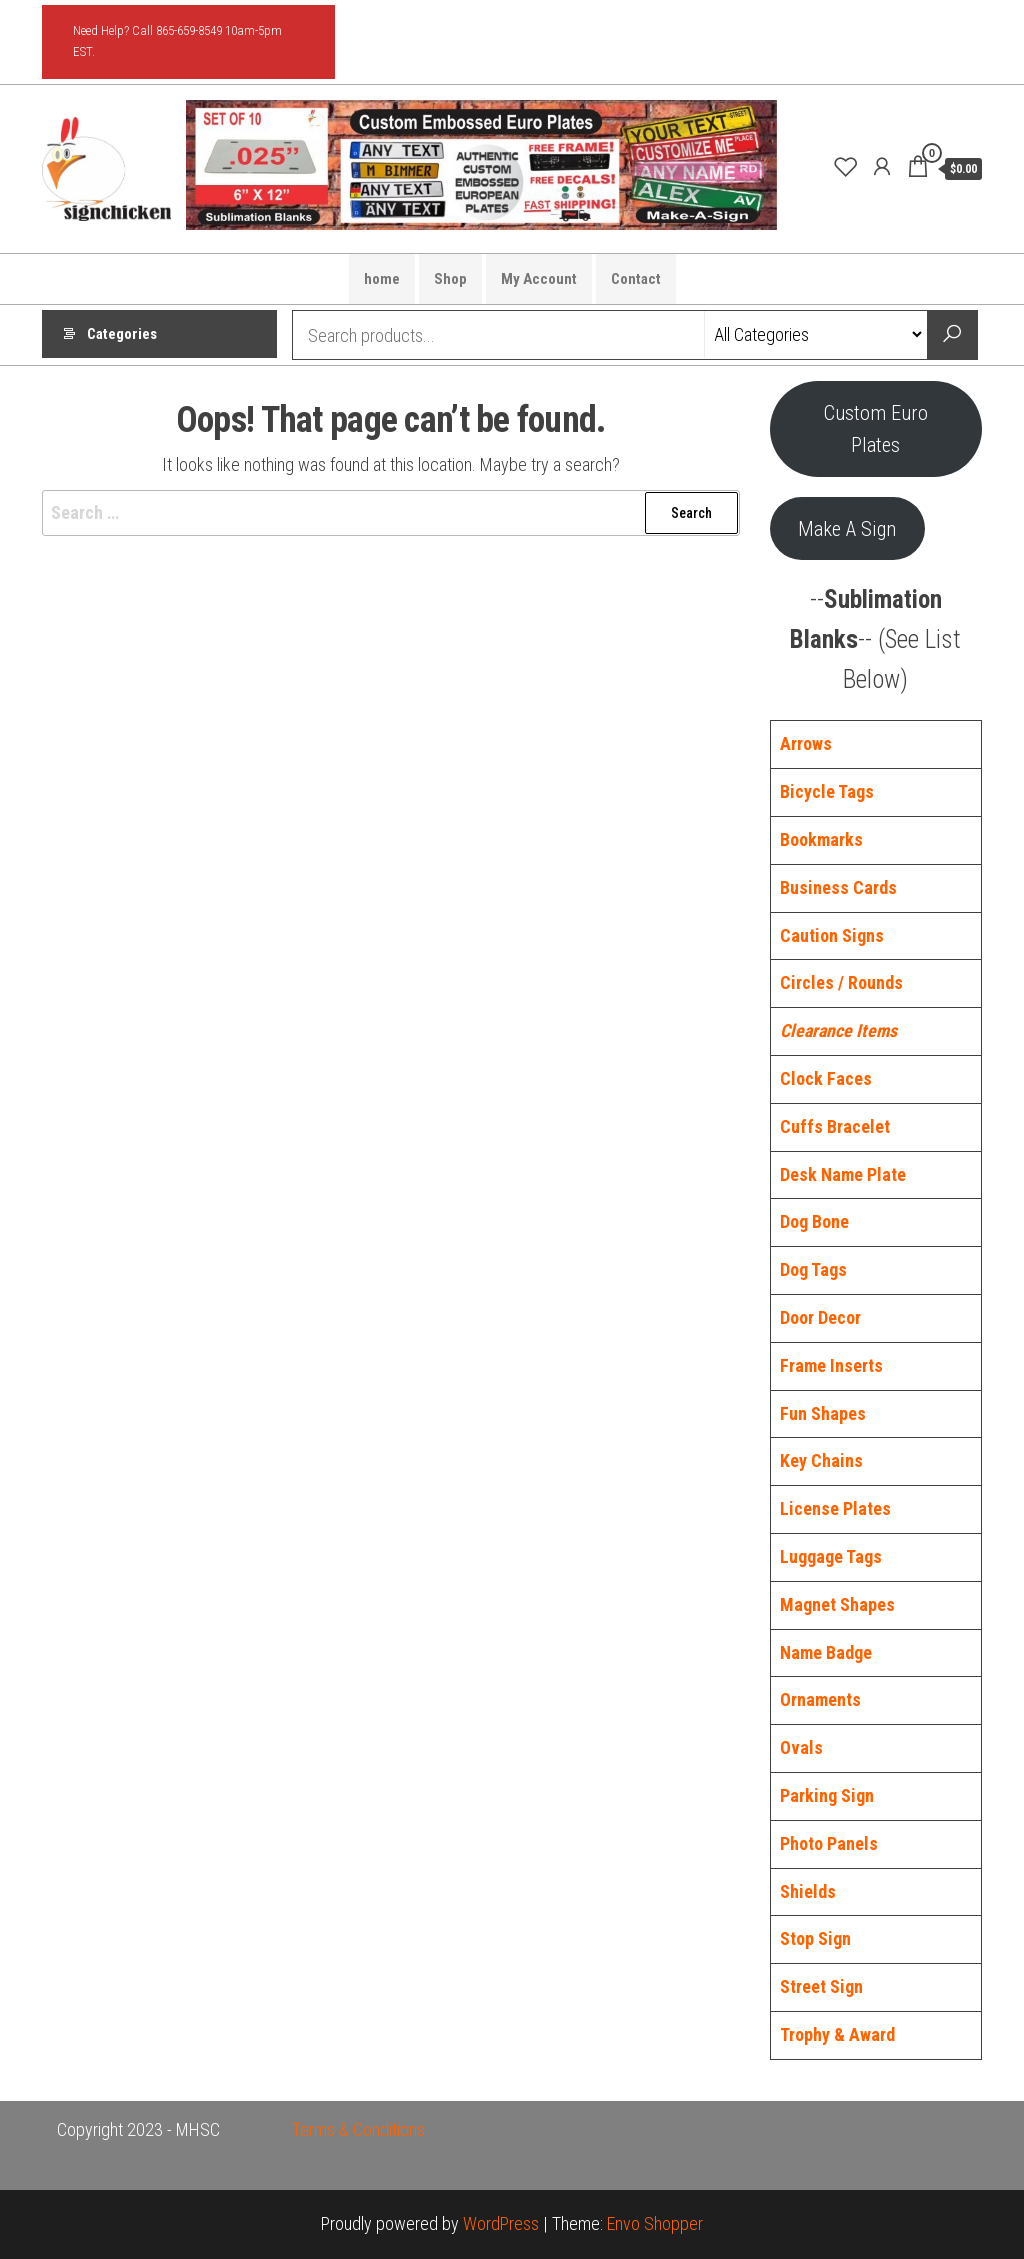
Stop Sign (815, 1938)
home (382, 279)
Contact (636, 279)
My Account (539, 279)
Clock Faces (826, 1078)
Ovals (801, 1747)
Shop (450, 279)
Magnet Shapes (837, 1604)
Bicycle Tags (827, 791)
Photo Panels (829, 1843)
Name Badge (826, 1652)
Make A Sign (847, 529)
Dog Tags (813, 1269)
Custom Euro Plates (876, 429)
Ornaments (820, 1699)
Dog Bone (814, 1221)
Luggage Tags (831, 1556)
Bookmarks (821, 839)
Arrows (806, 743)
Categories (122, 335)
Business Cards (838, 887)
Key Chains (821, 1460)
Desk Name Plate (843, 1174)
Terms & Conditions (358, 2129)
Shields (808, 1891)
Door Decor (820, 1317)
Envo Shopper (655, 2223)
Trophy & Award (837, 2034)
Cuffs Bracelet (835, 1126)
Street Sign (821, 1986)
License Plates (835, 1508)
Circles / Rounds (841, 982)
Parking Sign (827, 1795)
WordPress (501, 2223)
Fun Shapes (823, 1413)
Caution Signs (832, 935)
